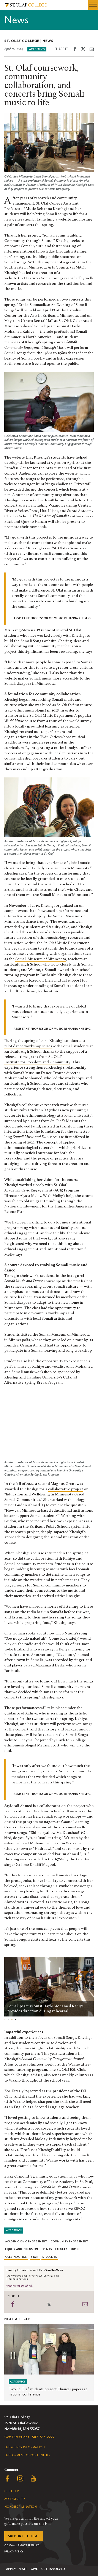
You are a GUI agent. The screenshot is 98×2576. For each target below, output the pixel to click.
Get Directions (16, 2436)
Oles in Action (16, 2256)
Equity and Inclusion (21, 2249)
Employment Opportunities (27, 2455)
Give (34, 2569)
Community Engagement (69, 2241)
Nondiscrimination (20, 2507)
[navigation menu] (93, 5)
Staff (35, 2256)
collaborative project (65, 1489)
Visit (23, 2569)
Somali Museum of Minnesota (40, 959)
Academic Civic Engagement (28, 1190)
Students (49, 2256)
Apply (11, 2569)
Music (75, 2249)
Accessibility (14, 2499)
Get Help (11, 2491)
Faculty (61, 2249)
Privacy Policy (13, 2551)
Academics (37, 49)
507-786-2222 (43, 2436)
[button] (88, 1962)
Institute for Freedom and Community (37, 1062)
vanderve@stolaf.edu (19, 2286)
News (48, 41)
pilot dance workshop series (28, 1046)
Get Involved (53, 2569)
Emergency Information (24, 2447)
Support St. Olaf (23, 2536)
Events (46, 2249)
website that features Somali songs (33, 278)
